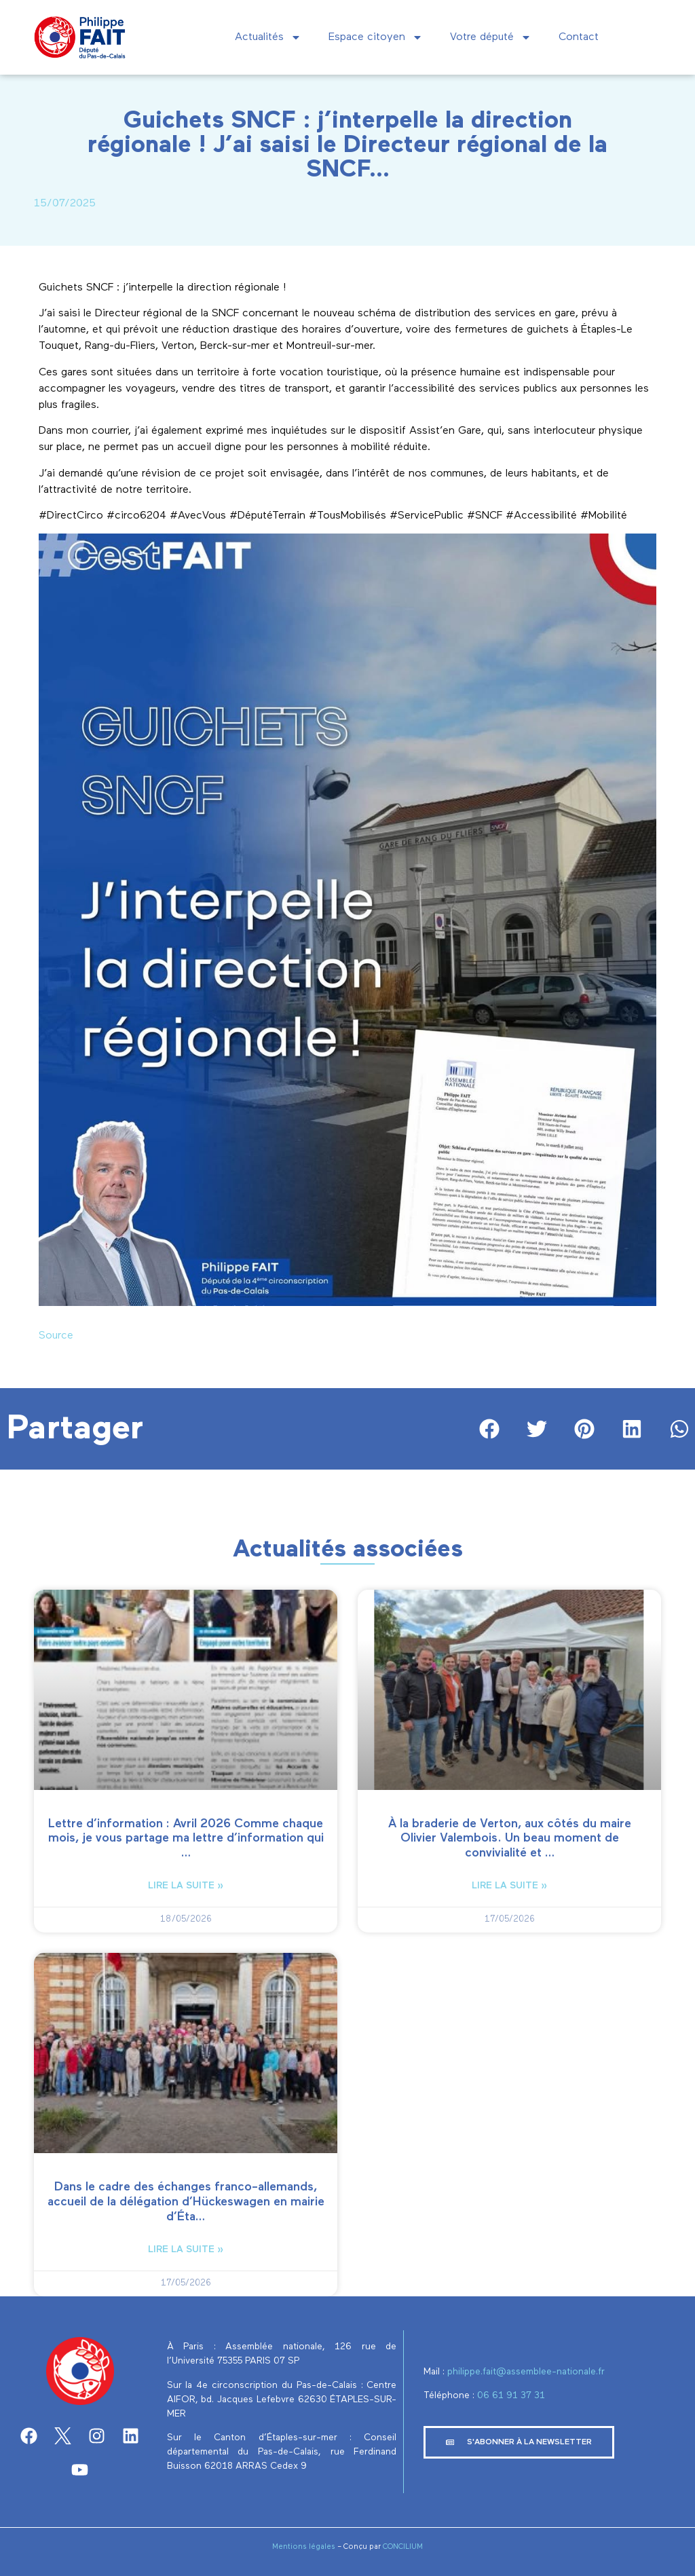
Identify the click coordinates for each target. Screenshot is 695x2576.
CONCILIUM (403, 2546)
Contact (579, 37)
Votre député (490, 37)
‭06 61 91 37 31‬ (511, 2395)
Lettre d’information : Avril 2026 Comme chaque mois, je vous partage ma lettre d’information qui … (186, 1838)
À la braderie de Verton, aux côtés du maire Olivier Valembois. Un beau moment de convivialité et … (509, 1838)
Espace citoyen (375, 37)
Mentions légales (303, 2546)
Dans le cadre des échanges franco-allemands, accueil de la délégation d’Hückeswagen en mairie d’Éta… (186, 2201)
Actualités (268, 37)
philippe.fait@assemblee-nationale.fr (527, 2371)
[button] (489, 1428)
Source (56, 1335)
